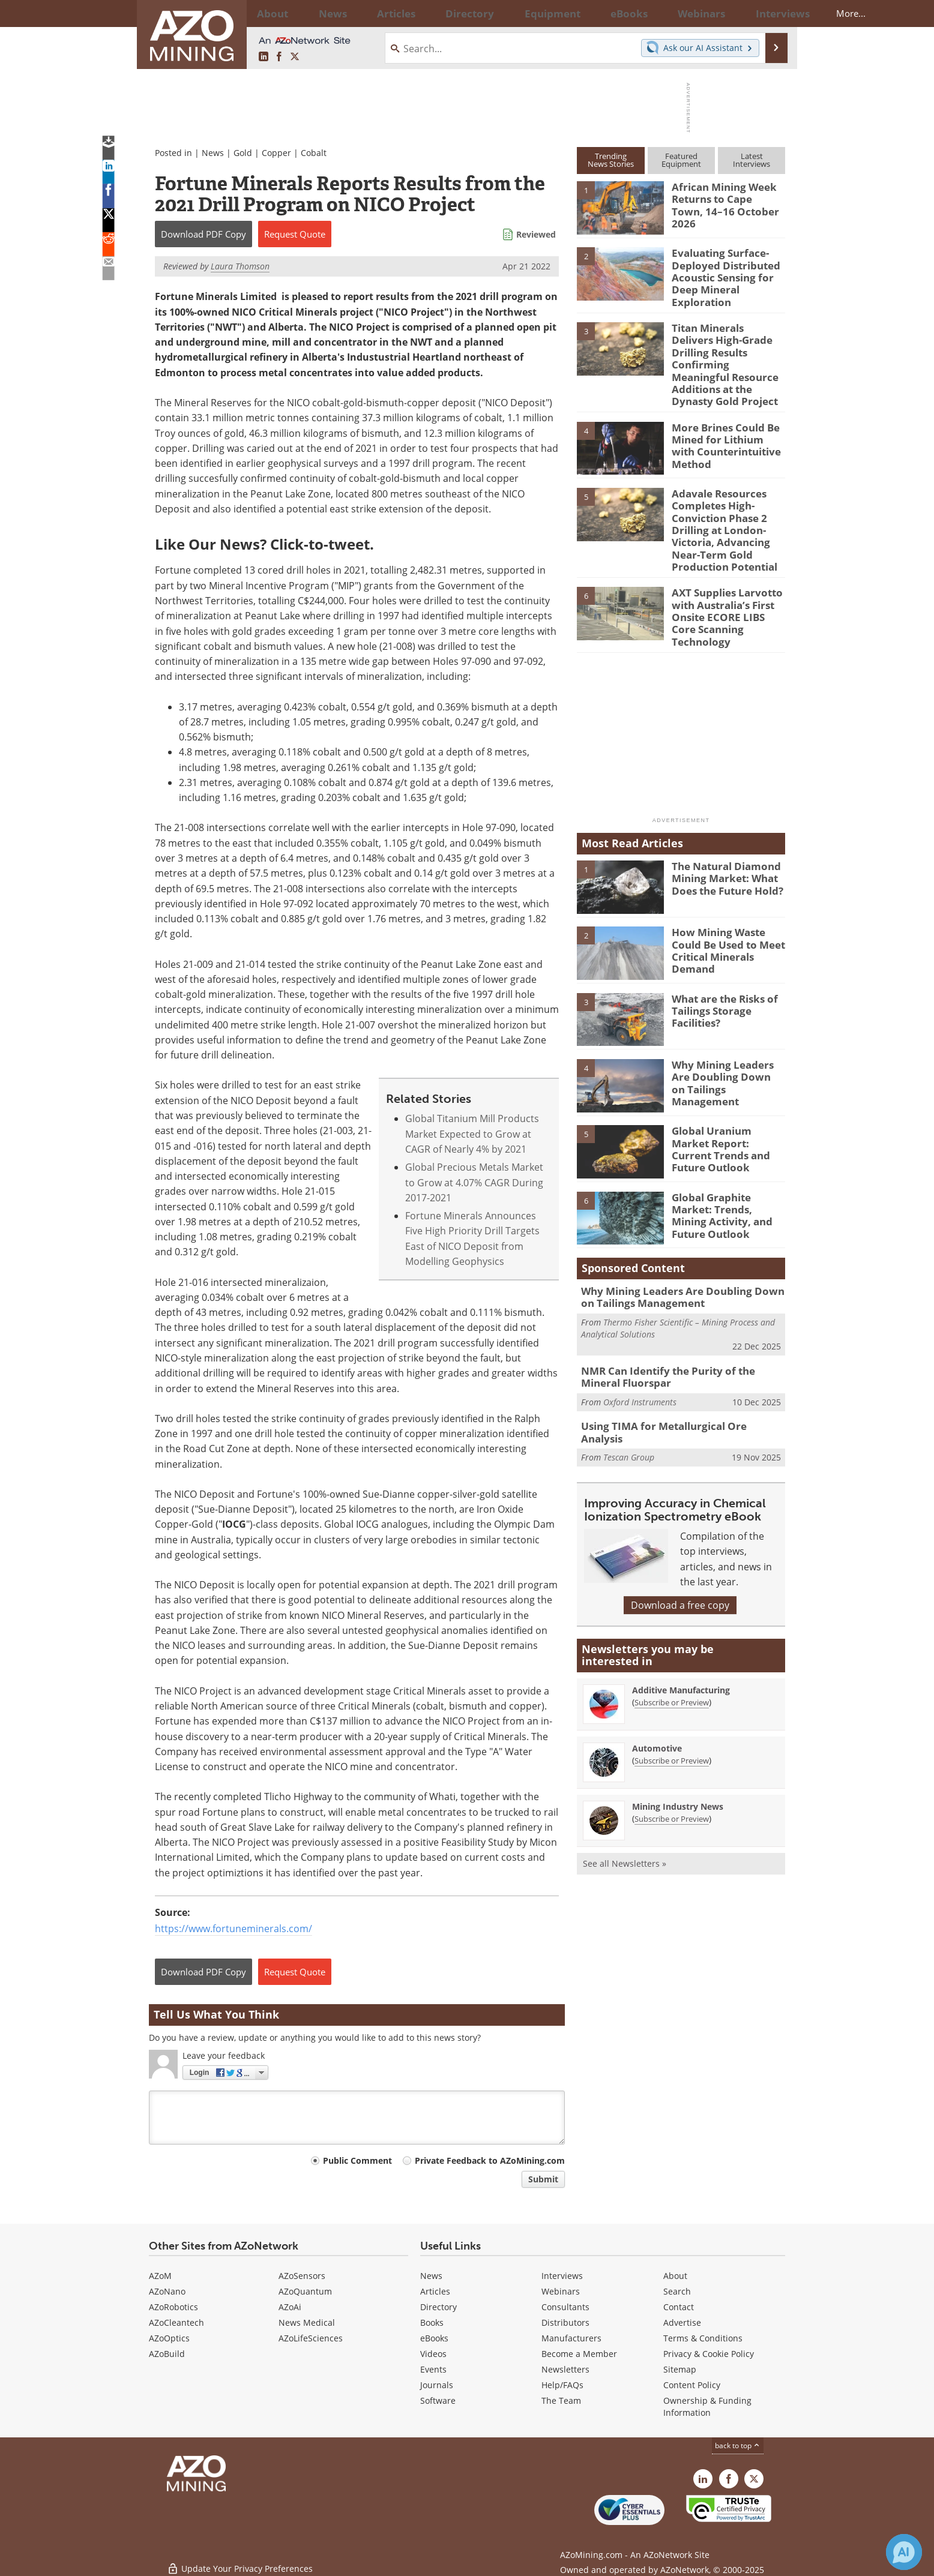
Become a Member (579, 2353)
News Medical (307, 2322)
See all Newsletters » (624, 1804)
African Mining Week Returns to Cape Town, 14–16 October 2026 (723, 197)
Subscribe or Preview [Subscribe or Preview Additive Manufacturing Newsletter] (671, 1643)
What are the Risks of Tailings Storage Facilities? (720, 963)
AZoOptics (169, 2338)
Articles (435, 2291)
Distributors (565, 2322)
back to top (738, 2445)
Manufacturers (571, 2338)
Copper (276, 152)
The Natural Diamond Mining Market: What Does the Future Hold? (722, 830)
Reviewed (536, 234)
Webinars (560, 2291)
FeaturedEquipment (681, 160)
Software (438, 2400)
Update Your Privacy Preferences (240, 2560)
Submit (543, 2179)
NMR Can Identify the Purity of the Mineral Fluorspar (679, 1326)
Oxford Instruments (639, 1350)
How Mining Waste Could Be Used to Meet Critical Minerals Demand (728, 896)
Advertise (682, 2322)
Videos (433, 2353)
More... (769, 13)
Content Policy (691, 2385)
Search (677, 2291)
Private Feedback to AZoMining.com (490, 2160)
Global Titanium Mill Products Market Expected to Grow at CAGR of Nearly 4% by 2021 (472, 1134)
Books (432, 2322)
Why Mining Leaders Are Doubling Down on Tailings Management (727, 1029)
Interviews (562, 2275)
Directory (434, 13)
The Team (561, 2400)
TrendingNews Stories (611, 160)
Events (433, 2369)
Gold (243, 152)
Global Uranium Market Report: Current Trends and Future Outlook (725, 1095)
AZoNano (167, 2291)
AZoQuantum (305, 2291)
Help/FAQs (562, 2385)
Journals (436, 2385)
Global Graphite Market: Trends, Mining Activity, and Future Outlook (727, 1161)
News (213, 152)
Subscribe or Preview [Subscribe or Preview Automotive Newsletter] (671, 1701)
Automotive (657, 1689)
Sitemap (679, 2369)
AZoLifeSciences (311, 2338)
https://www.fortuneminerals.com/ (233, 1928)
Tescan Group (628, 1392)
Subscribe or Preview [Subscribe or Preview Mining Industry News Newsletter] (671, 1759)
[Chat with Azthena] (904, 2552)
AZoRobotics (173, 2307)
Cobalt (314, 152)
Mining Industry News (677, 1747)
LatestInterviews (751, 160)
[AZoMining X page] (295, 57)
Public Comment (357, 2160)
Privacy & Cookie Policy (708, 2353)
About (675, 2275)
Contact (678, 2307)
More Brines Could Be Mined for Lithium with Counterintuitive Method (725, 416)
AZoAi (290, 2307)
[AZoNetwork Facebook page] (279, 57)
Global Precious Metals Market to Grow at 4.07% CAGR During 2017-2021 (474, 1182)
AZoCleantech (176, 2322)
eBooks (434, 2338)
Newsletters (565, 2369)
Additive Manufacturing (681, 1630)
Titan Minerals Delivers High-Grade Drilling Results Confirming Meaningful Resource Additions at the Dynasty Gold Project (728, 347)
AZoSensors (302, 2275)
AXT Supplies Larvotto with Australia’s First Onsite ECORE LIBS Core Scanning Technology (724, 571)
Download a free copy (680, 1546)
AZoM (160, 2275)
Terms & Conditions (703, 2338)
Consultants (565, 2307)
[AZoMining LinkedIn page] (263, 57)
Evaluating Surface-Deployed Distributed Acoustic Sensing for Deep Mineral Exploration (721, 274)
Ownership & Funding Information (707, 2406)
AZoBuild (167, 2353)
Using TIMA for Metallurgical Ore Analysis (674, 1374)
